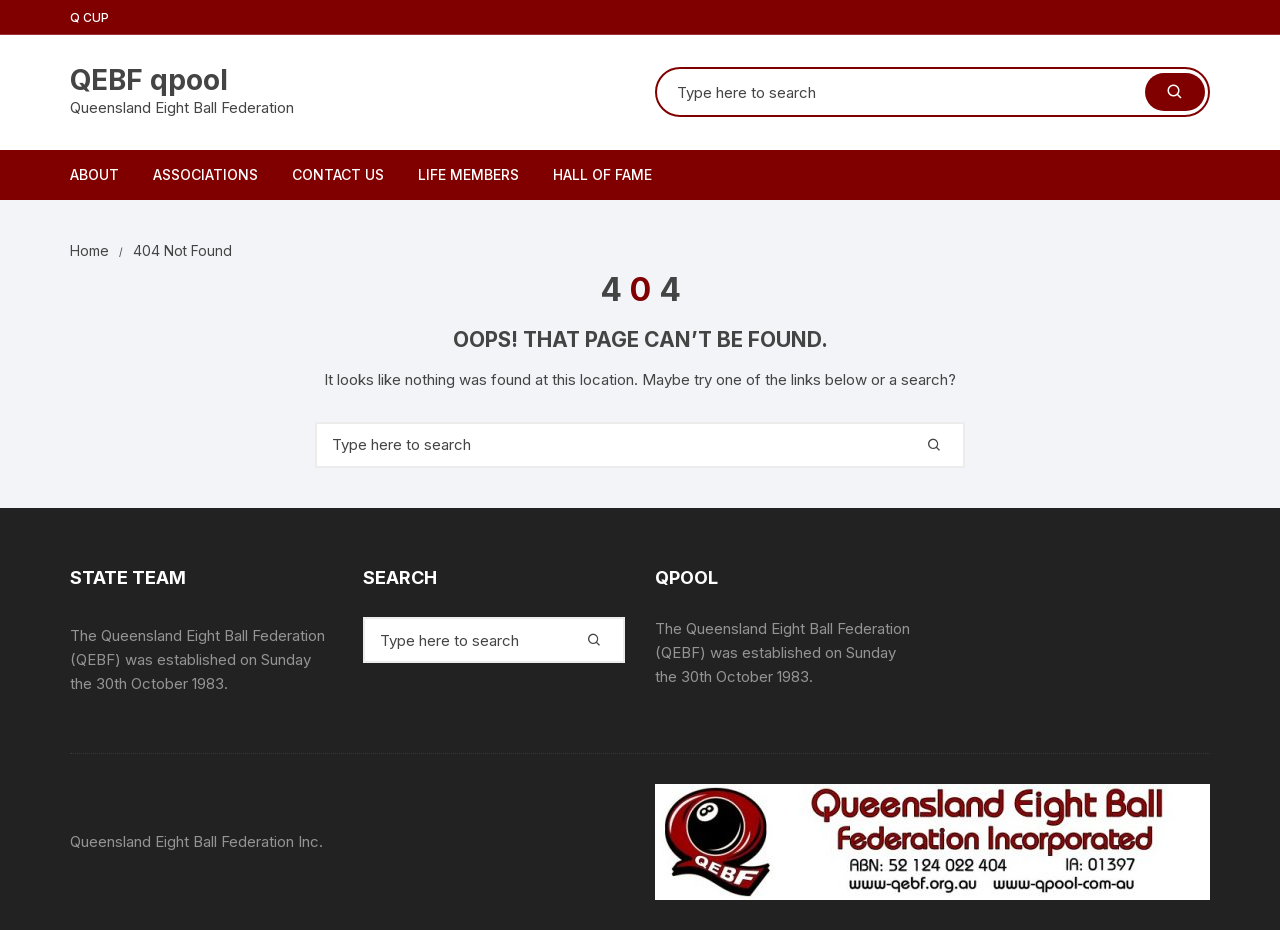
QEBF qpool (149, 80)
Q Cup (89, 17)
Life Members (468, 174)
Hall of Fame (602, 174)
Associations (205, 174)
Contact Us (338, 174)
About (94, 174)
